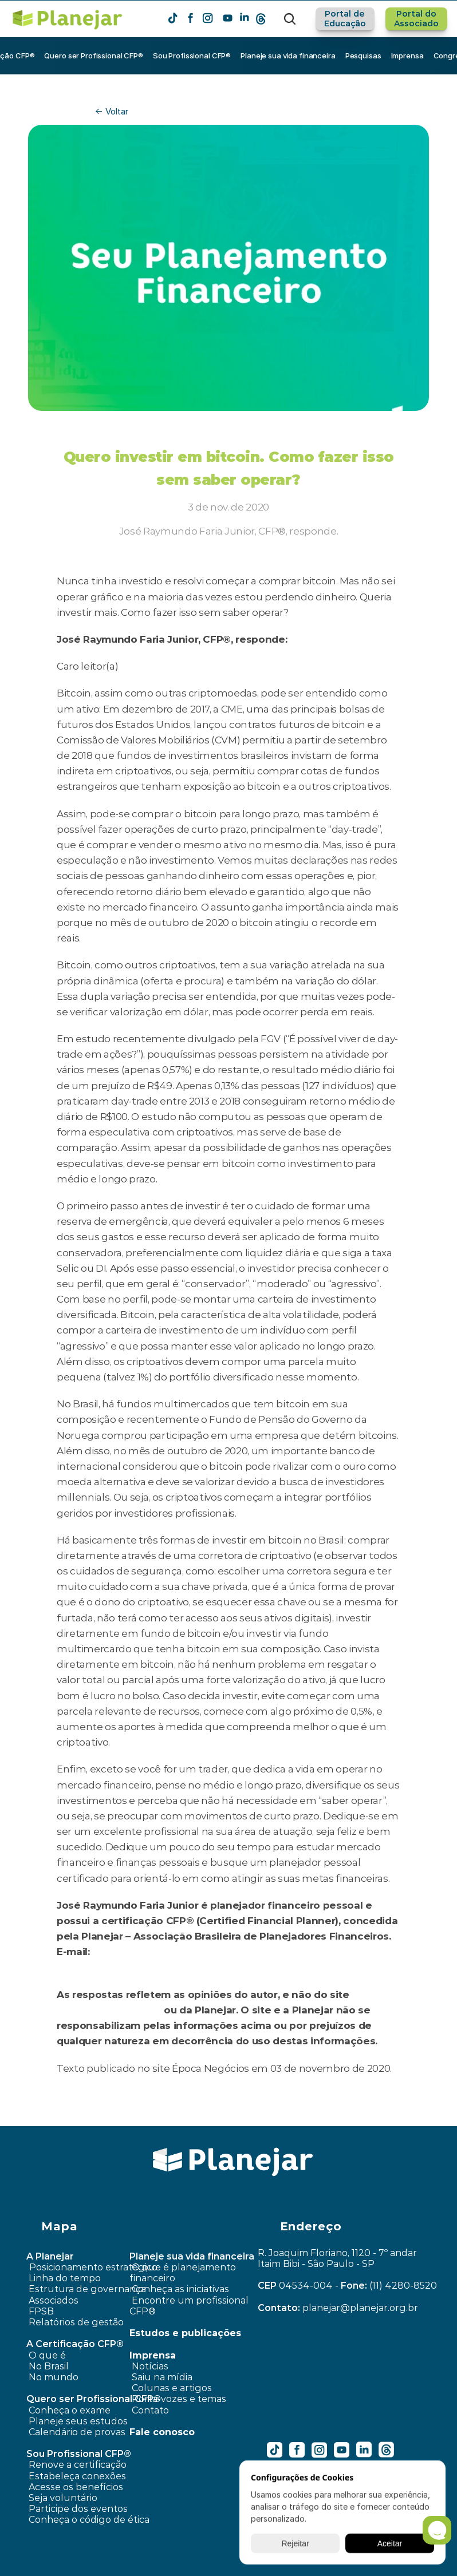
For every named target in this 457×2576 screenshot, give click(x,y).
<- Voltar (111, 111)
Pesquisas (363, 55)
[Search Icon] (289, 18)
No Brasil (49, 2366)
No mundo (53, 2377)
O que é (47, 2355)
